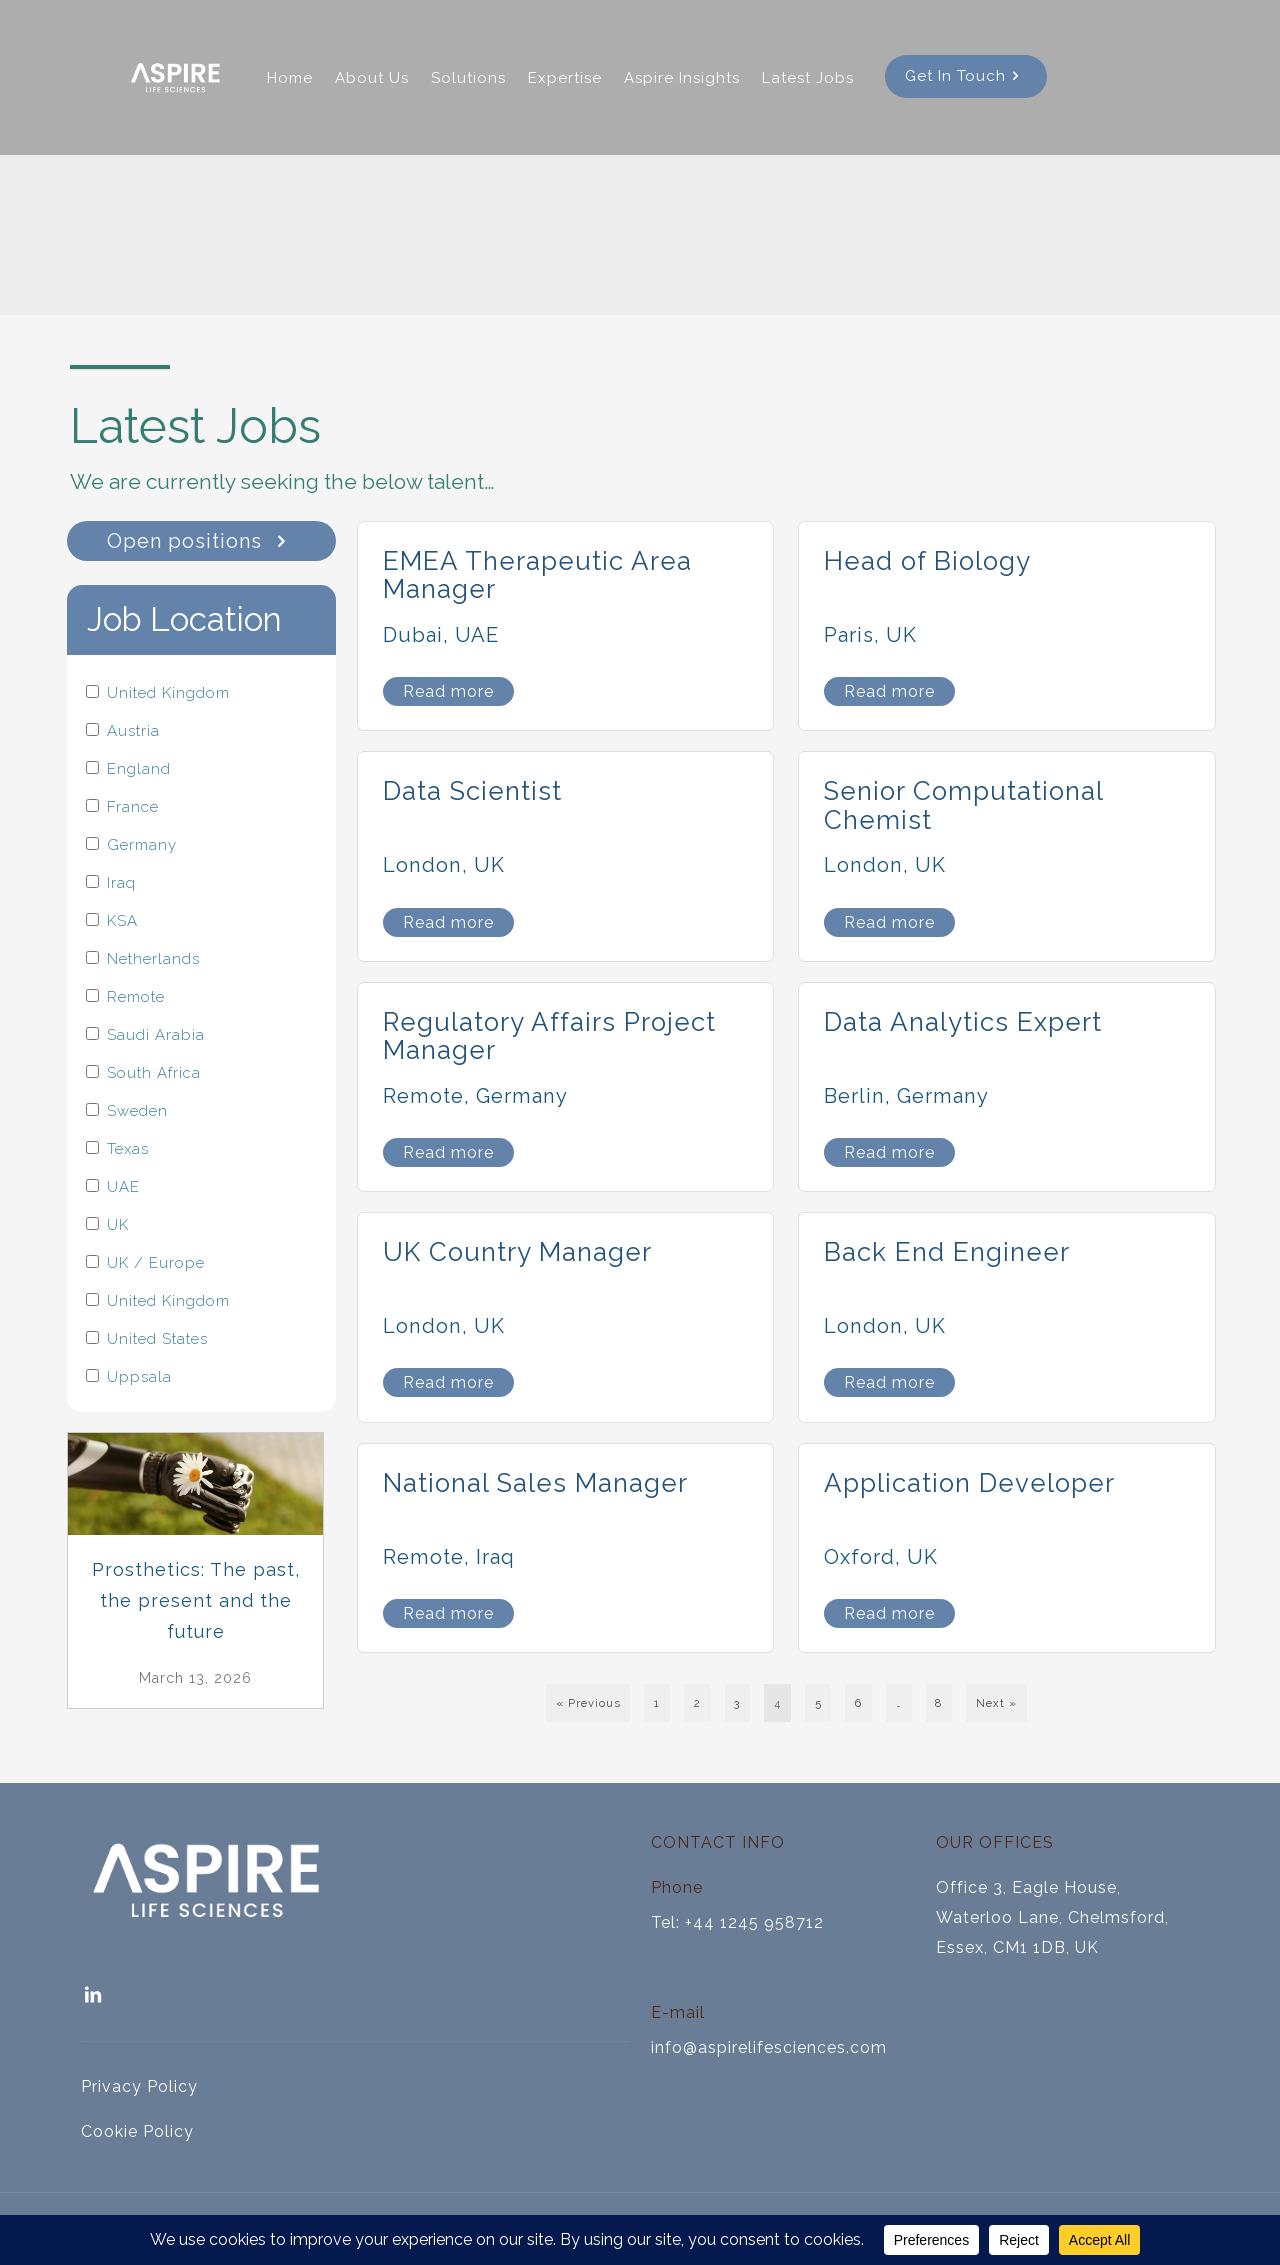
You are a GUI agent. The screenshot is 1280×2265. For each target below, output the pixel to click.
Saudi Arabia (145, 1035)
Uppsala (129, 1377)
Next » (996, 1703)
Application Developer (969, 1483)
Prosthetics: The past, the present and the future (196, 1600)
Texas (117, 1149)
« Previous (588, 1703)
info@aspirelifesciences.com (769, 2047)
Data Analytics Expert (963, 1022)
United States (147, 1339)
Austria (123, 731)
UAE (113, 1187)
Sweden (127, 1111)
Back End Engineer (947, 1252)
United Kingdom (158, 693)
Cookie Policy (137, 2131)
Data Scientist (472, 791)
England (128, 769)
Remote (125, 997)
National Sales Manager (535, 1483)
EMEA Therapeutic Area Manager (537, 575)
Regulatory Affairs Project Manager (549, 1036)
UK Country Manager (517, 1252)
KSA (112, 921)
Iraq (111, 883)
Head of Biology (927, 561)
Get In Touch (966, 76)
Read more (448, 691)
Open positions (201, 541)
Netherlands (143, 959)
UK (107, 1225)
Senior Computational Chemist (963, 805)
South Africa (143, 1073)
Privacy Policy (139, 2086)
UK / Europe (145, 1263)
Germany (131, 845)
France (122, 807)
